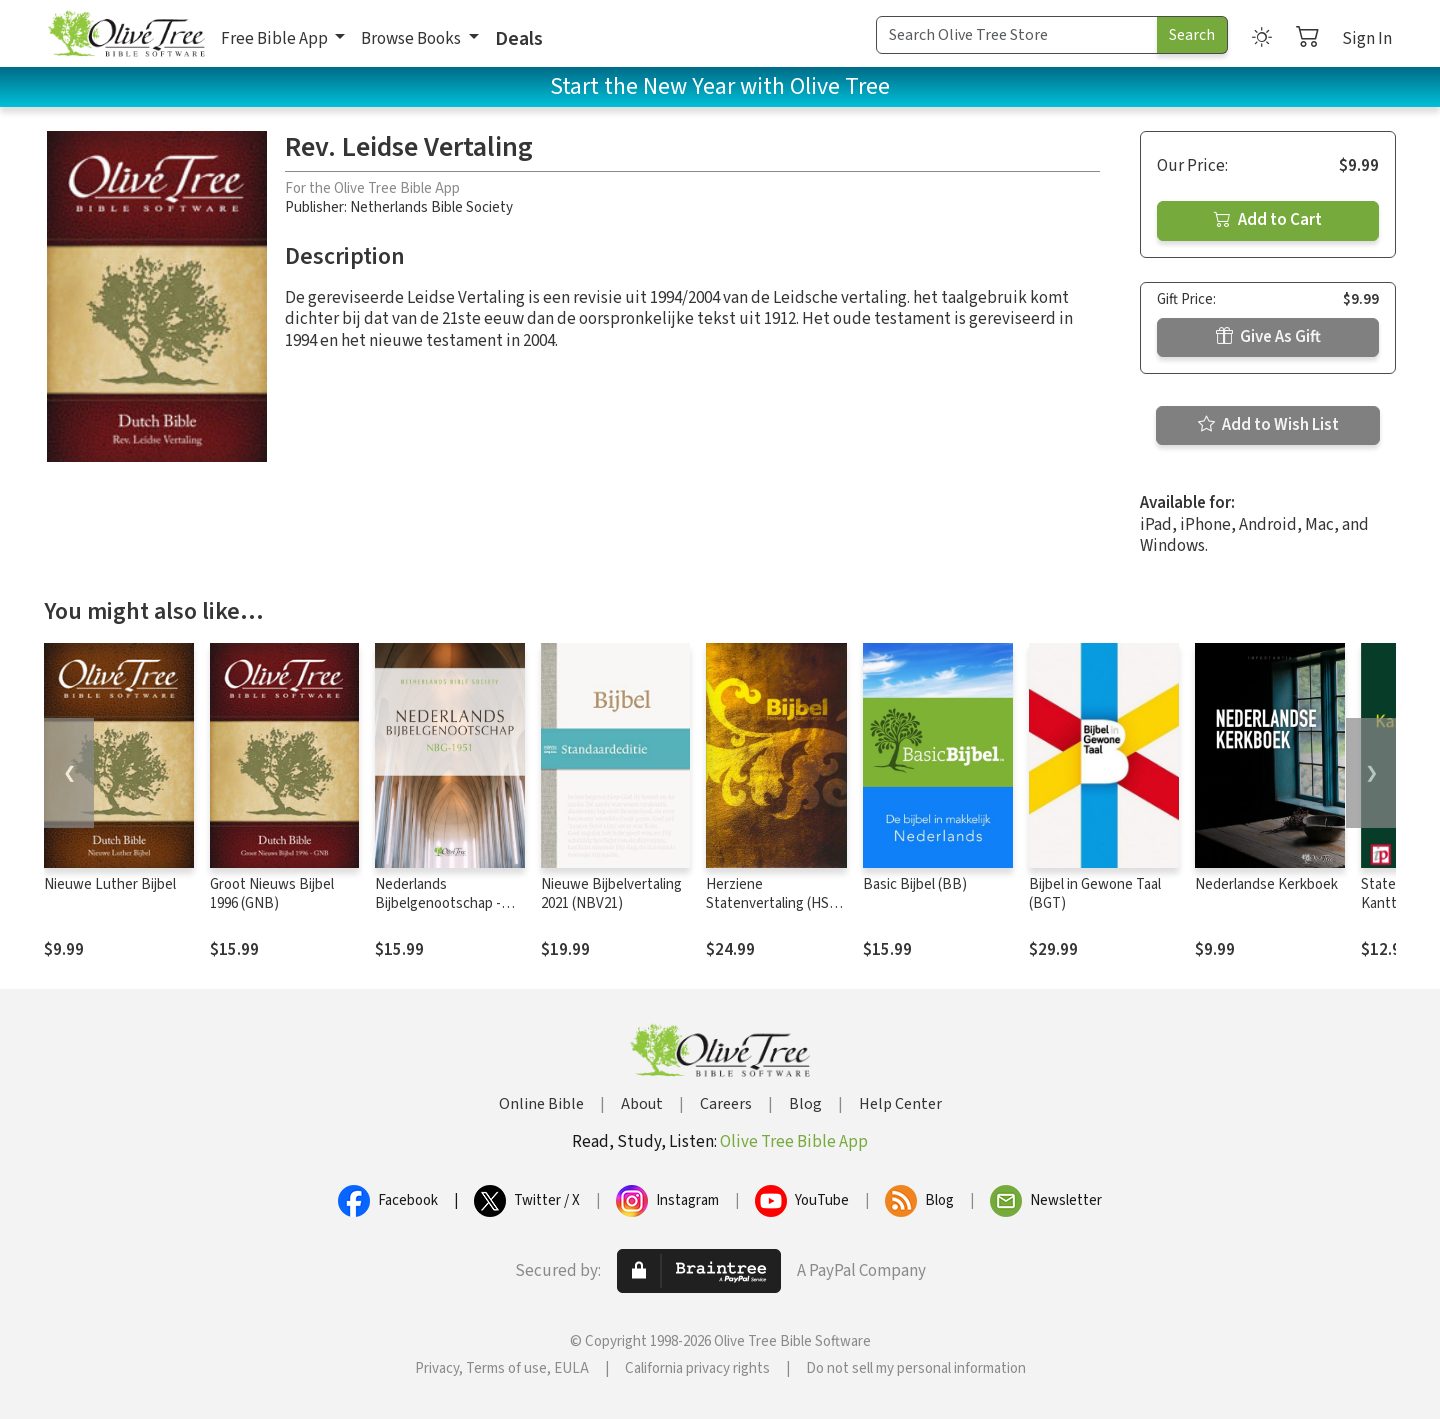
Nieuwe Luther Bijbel (110, 884)
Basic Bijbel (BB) (915, 884)
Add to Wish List (1268, 425)
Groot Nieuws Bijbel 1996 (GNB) (272, 894)
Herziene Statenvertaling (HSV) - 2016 (774, 903)
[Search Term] (1017, 35)
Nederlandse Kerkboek (1266, 884)
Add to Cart (1268, 220)
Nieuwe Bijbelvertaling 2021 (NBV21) (611, 894)
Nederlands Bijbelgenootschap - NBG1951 (438, 903)
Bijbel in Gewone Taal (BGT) (1095, 894)
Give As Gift (1268, 337)
